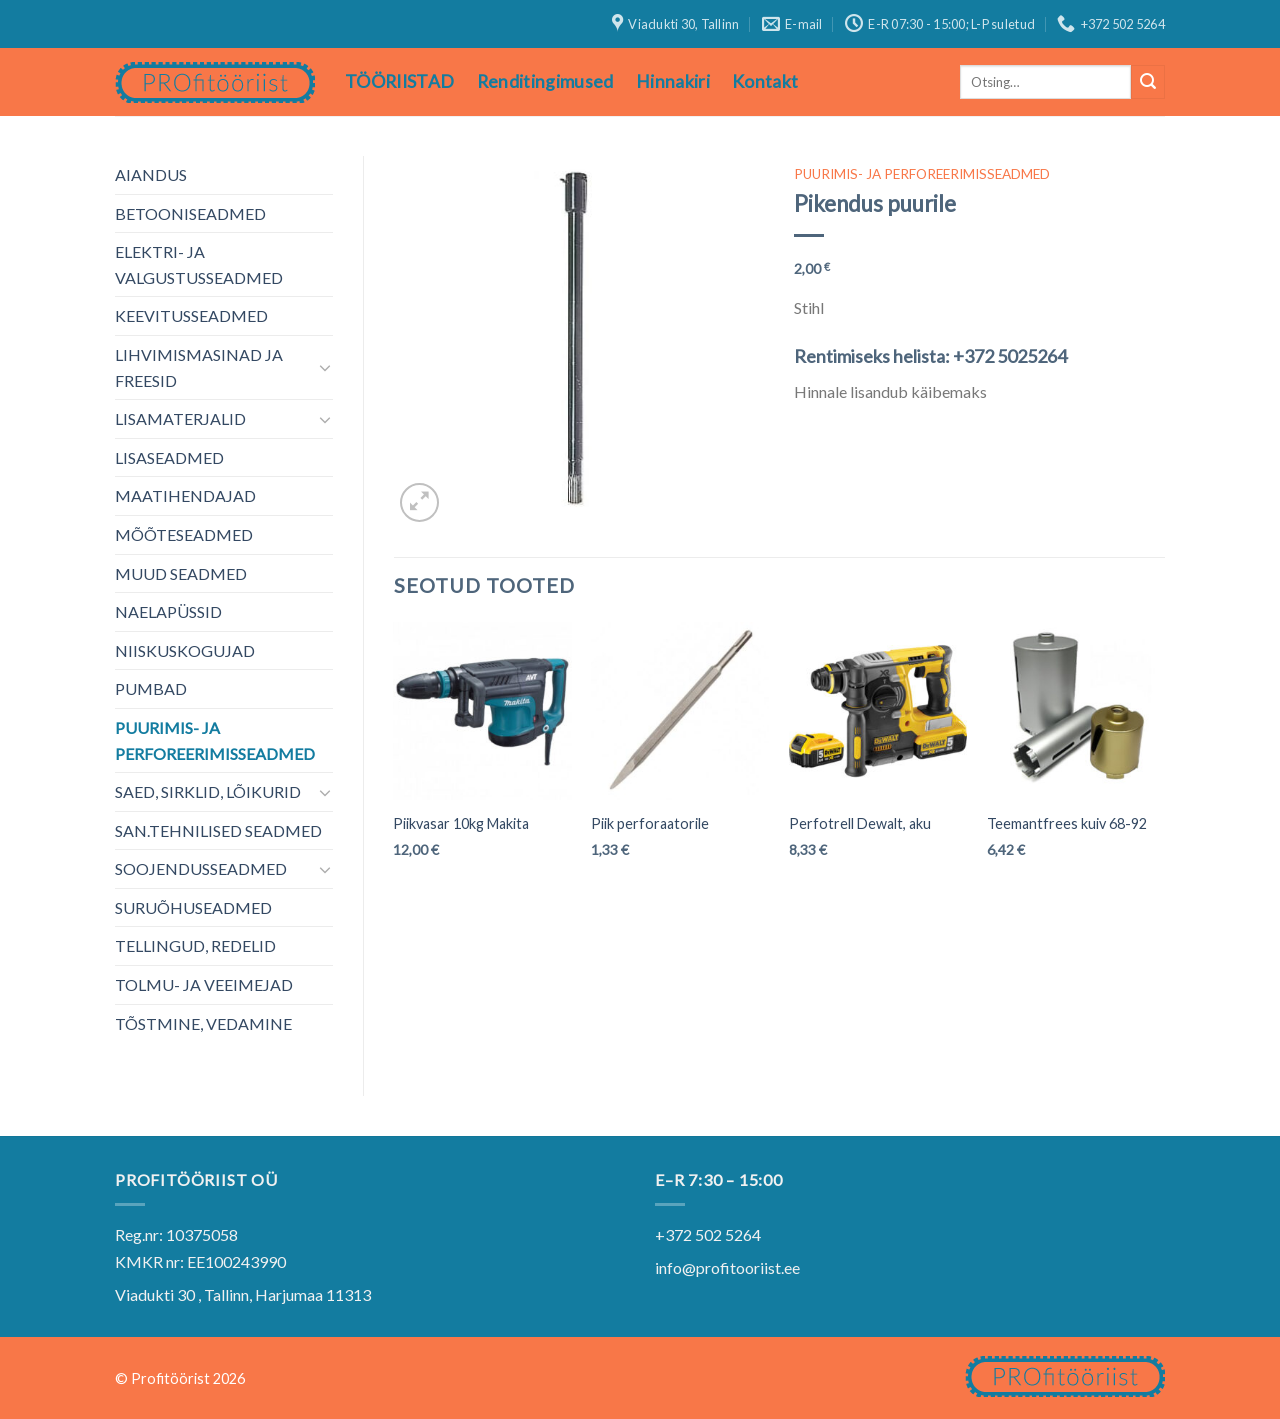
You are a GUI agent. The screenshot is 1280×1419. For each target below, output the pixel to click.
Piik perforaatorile (650, 823)
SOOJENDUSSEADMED (201, 868)
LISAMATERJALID (180, 418)
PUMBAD (151, 688)
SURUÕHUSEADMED (193, 907)
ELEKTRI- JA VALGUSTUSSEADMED (199, 264)
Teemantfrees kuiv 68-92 (1067, 823)
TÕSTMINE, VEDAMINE (203, 1023)
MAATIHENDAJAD (185, 495)
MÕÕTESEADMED (184, 534)
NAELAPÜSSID (168, 611)
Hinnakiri (673, 81)
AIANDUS (151, 174)
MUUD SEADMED (181, 573)
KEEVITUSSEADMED (191, 315)
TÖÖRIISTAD (400, 81)
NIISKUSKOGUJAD (185, 650)
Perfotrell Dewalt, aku (860, 823)
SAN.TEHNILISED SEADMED (218, 830)
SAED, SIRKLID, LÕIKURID (208, 791)
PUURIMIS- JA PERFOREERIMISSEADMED (215, 740)
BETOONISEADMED (190, 213)
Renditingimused (545, 81)
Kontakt (765, 81)
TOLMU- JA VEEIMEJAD (204, 984)
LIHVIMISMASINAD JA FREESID (199, 367)
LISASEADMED (169, 457)
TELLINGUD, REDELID (195, 945)
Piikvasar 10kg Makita (461, 823)
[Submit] (1148, 82)
